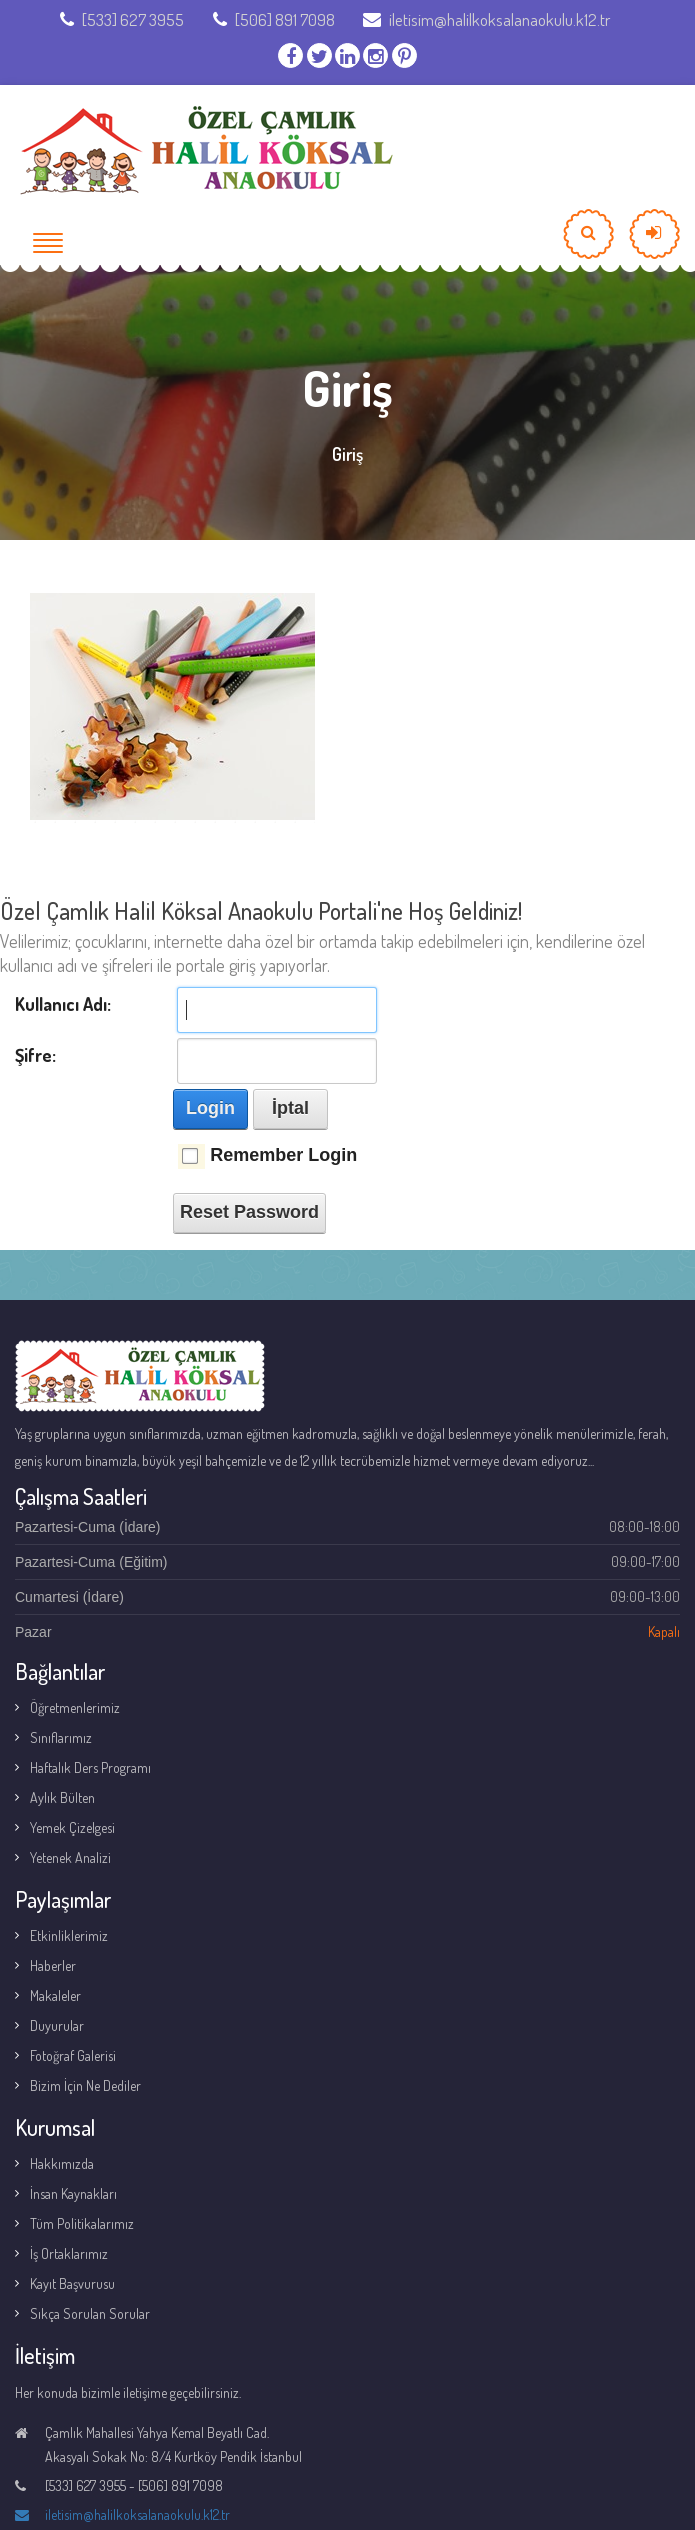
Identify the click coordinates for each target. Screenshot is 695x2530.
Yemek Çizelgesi (72, 1827)
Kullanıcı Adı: (63, 1004)
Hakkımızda (62, 2163)
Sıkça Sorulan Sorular (90, 2313)
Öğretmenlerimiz (75, 1707)
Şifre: (35, 1055)
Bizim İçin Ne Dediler (85, 2085)
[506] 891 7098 (274, 19)
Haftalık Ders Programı (90, 1767)
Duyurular (57, 2025)
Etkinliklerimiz (69, 1935)
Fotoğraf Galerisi (73, 2055)
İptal (290, 1108)
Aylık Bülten (62, 1797)
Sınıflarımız (61, 1737)
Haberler (53, 1965)
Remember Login (283, 1155)
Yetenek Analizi (70, 1857)
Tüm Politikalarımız (82, 2223)
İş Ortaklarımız (69, 2253)
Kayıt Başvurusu (72, 2283)
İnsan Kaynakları (73, 2193)
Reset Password (249, 1212)
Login (210, 1108)
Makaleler (55, 1995)
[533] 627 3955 (122, 19)
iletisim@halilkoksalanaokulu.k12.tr (486, 19)
